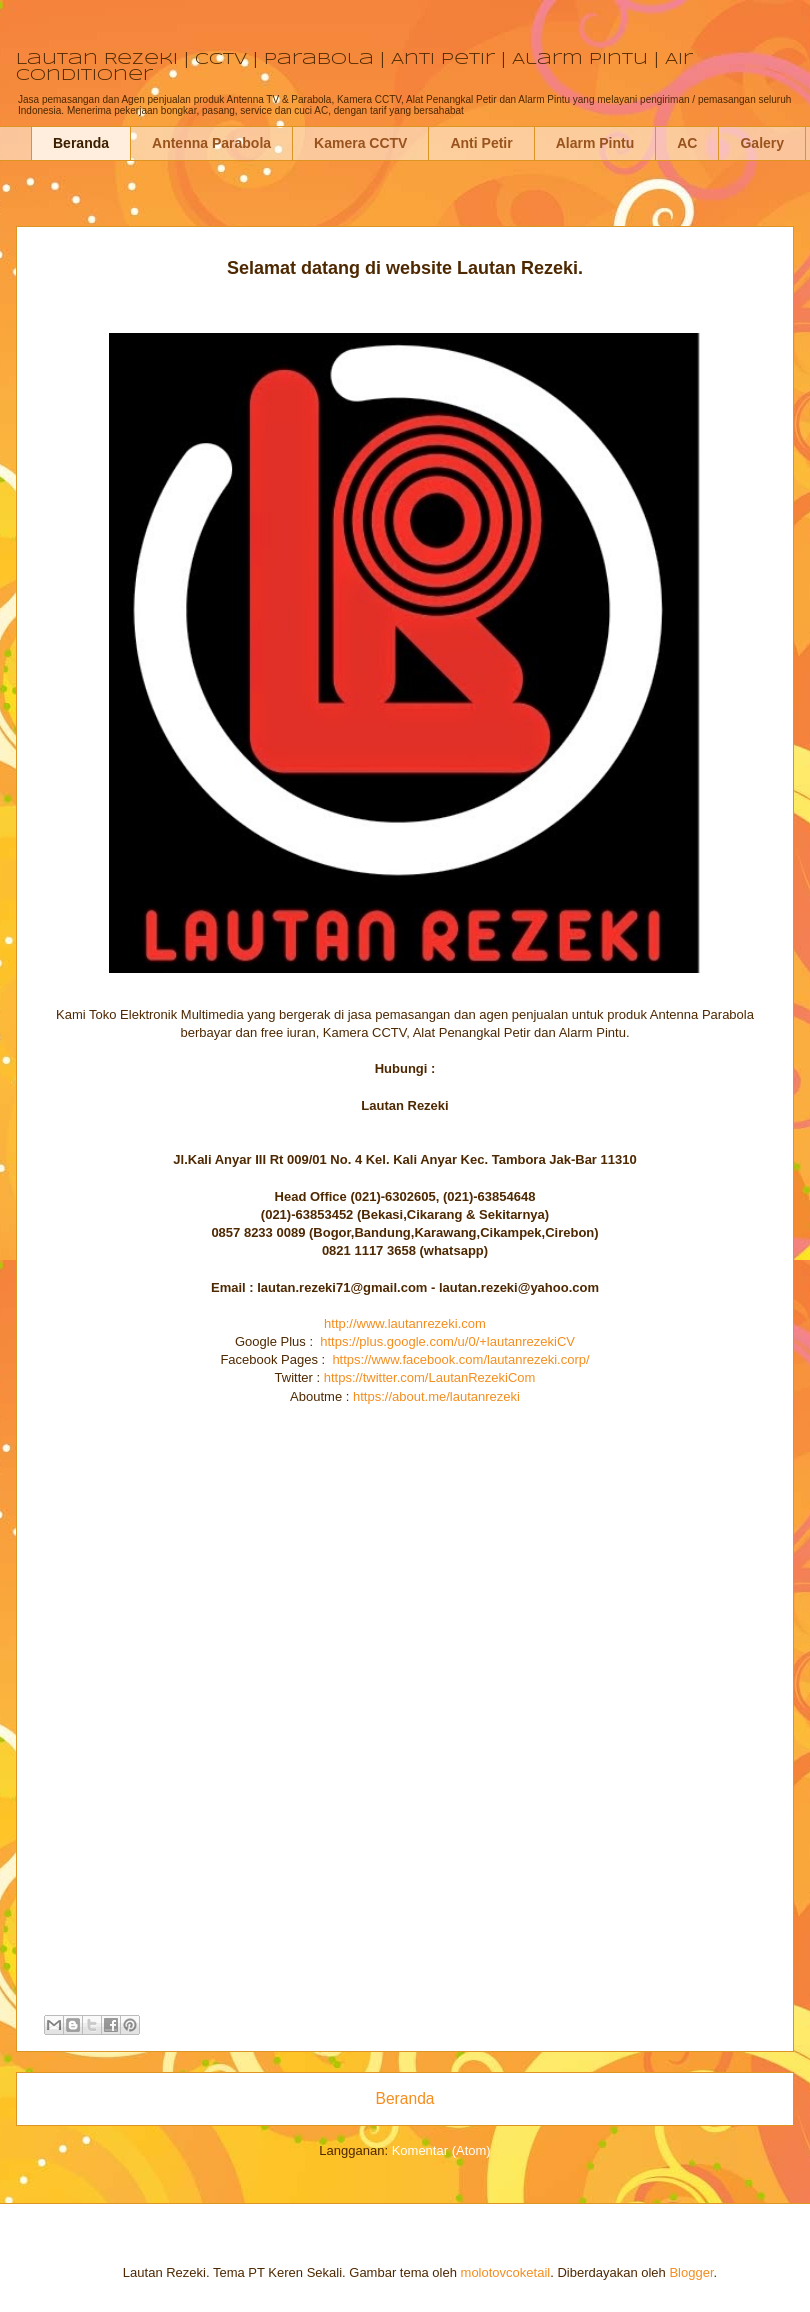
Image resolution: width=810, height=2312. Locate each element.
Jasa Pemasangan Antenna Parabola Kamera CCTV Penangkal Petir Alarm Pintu (50, 242)
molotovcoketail (506, 2272)
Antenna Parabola (211, 143)
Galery (762, 143)
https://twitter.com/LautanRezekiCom (430, 1377)
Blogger (691, 2272)
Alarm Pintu (595, 143)
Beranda (81, 143)
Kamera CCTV (360, 143)
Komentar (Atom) (441, 2150)
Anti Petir (481, 143)
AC (687, 143)
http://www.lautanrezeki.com (405, 1323)
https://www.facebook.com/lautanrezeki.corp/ (460, 1359)
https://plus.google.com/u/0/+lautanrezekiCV (447, 1341)
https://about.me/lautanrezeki (436, 1396)
